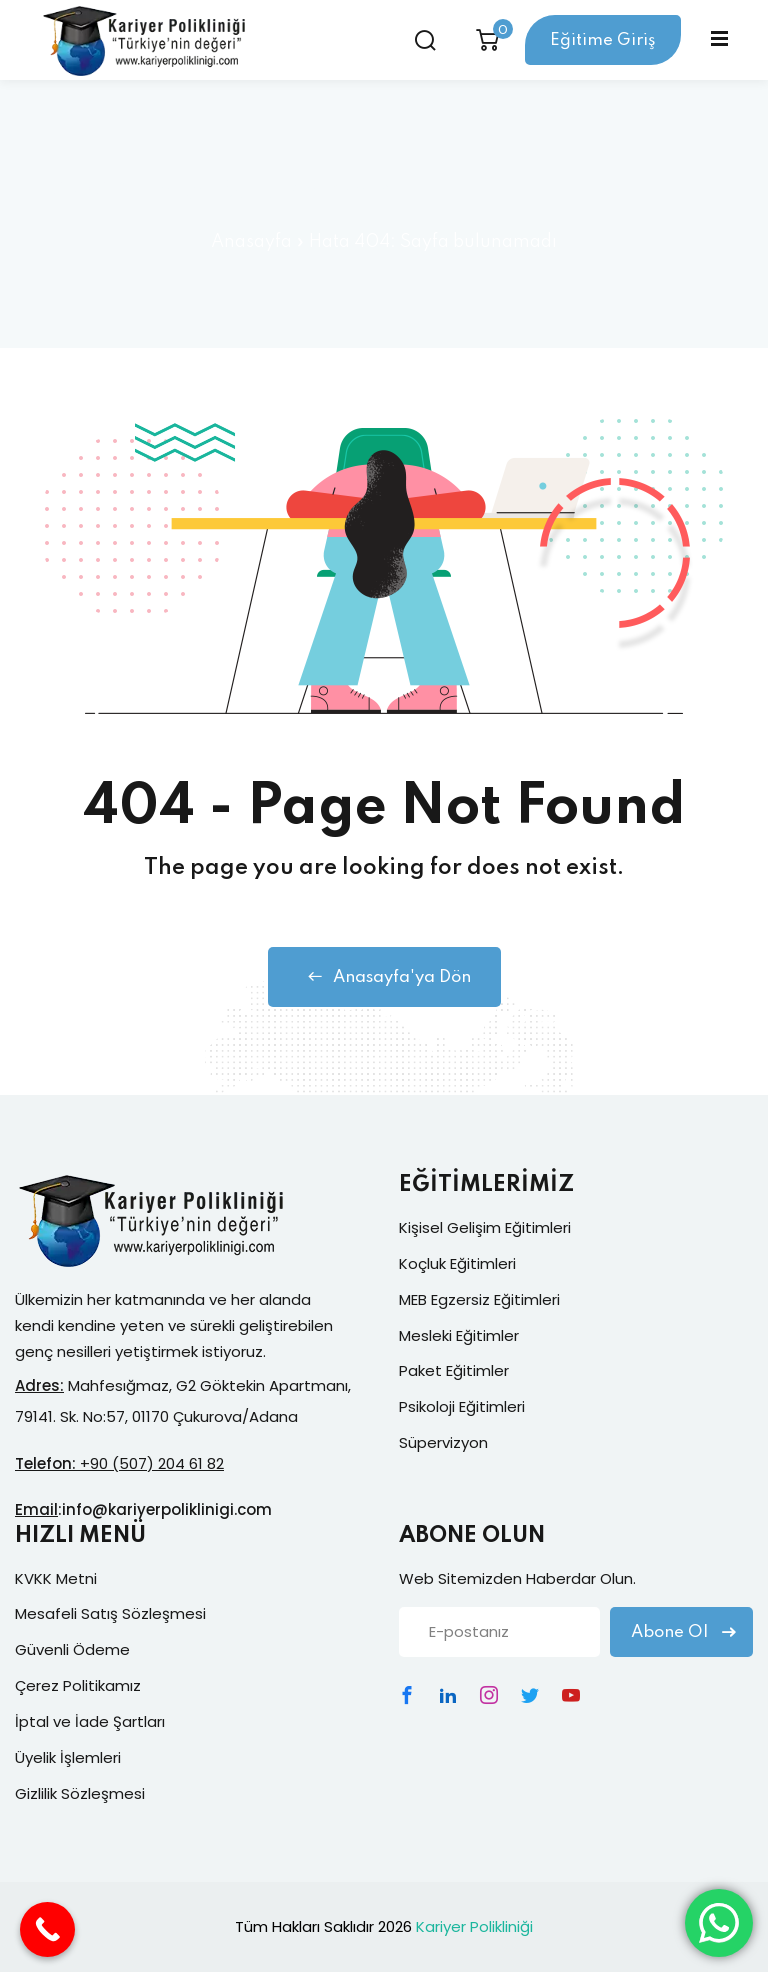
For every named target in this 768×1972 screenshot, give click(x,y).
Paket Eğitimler (454, 1370)
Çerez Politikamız (78, 1685)
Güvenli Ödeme (72, 1649)
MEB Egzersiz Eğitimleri (479, 1299)
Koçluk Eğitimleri (457, 1263)
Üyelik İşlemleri (68, 1757)
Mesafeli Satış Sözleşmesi (110, 1613)
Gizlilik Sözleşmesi (80, 1793)
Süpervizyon (443, 1442)
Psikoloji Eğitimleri (462, 1406)
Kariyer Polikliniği (474, 1926)
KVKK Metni (56, 1578)
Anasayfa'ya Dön (384, 977)
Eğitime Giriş (603, 40)
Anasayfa (251, 242)
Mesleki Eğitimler (459, 1335)
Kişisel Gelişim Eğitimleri (485, 1227)
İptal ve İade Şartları (90, 1721)
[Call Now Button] (47, 1929)
